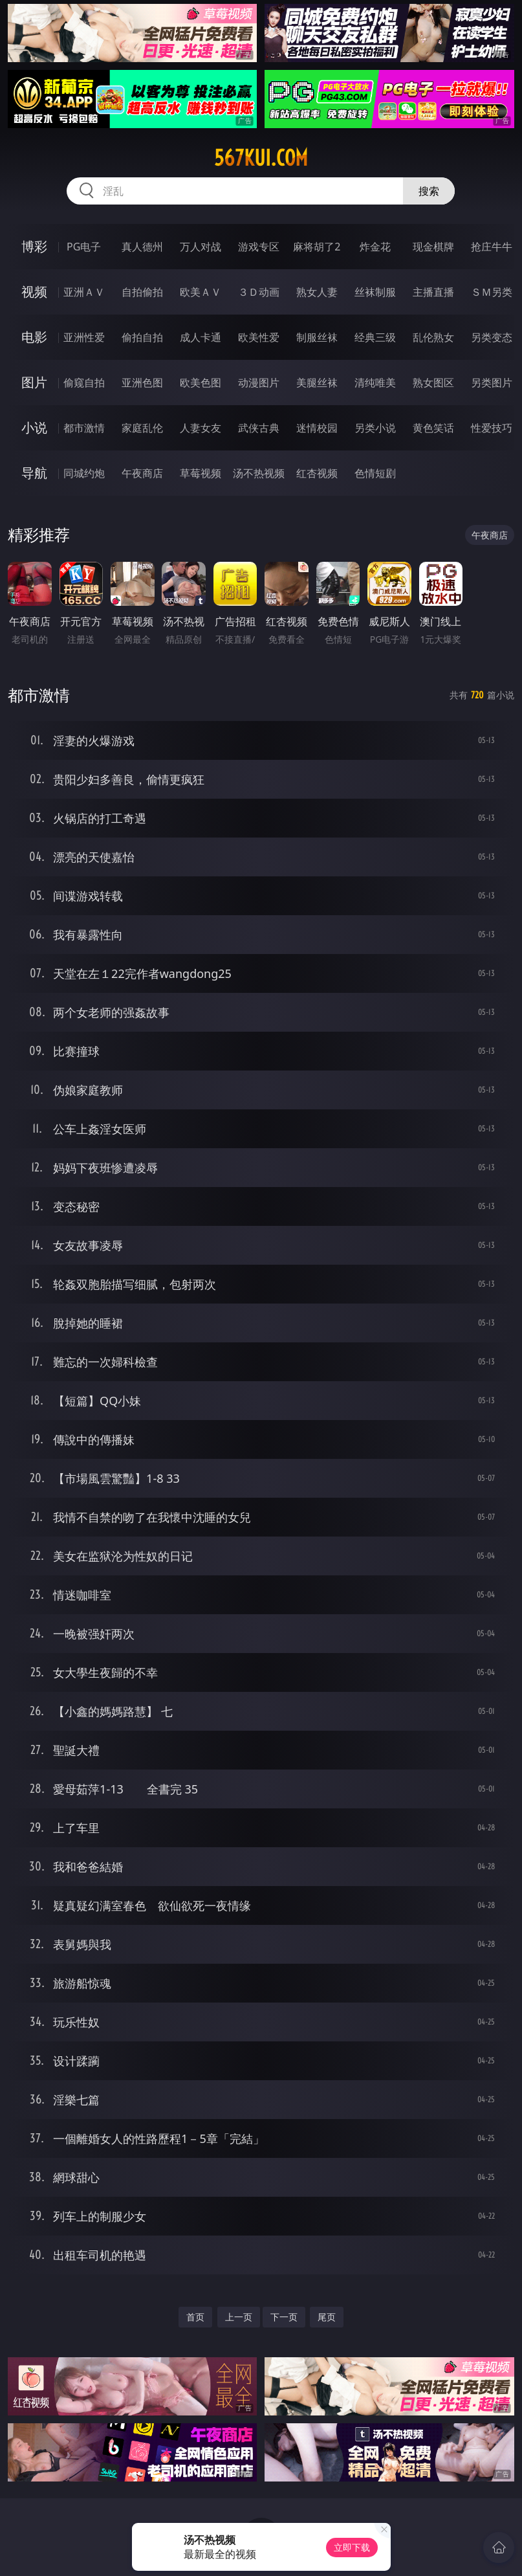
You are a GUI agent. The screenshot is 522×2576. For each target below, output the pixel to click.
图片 (34, 382)
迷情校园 (317, 428)
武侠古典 (258, 428)
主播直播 (433, 292)
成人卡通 (200, 337)
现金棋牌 (433, 246)
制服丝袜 (317, 337)
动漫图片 (258, 382)
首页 (195, 2317)
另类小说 (375, 428)
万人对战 (200, 246)
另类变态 (491, 337)
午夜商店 (142, 473)
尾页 (327, 2317)
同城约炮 (84, 473)
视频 (34, 291)
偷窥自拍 (84, 382)
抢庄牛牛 (491, 246)
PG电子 (84, 246)
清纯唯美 (375, 382)
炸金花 (375, 246)
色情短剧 (375, 473)
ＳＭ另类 (491, 292)
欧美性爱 (258, 337)
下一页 (284, 2317)
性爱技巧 (491, 428)
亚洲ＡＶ (84, 292)
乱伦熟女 (433, 337)
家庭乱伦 (142, 428)
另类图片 (491, 382)
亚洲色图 (142, 382)
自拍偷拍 (142, 292)
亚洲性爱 (84, 337)
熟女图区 (433, 382)
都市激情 (84, 428)
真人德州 (142, 246)
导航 (34, 473)
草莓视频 (200, 473)
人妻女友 (200, 428)
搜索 (429, 191)
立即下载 (352, 2547)
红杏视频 (317, 473)
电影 (34, 337)
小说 (34, 427)
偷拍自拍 (142, 337)
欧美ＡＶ (200, 292)
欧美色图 (200, 382)
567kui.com (261, 158)
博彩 (34, 246)
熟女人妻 (317, 292)
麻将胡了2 (316, 246)
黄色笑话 (433, 428)
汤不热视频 (259, 473)
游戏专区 (258, 246)
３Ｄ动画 (258, 292)
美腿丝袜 (317, 382)
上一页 (238, 2317)
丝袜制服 (375, 292)
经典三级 (375, 337)
